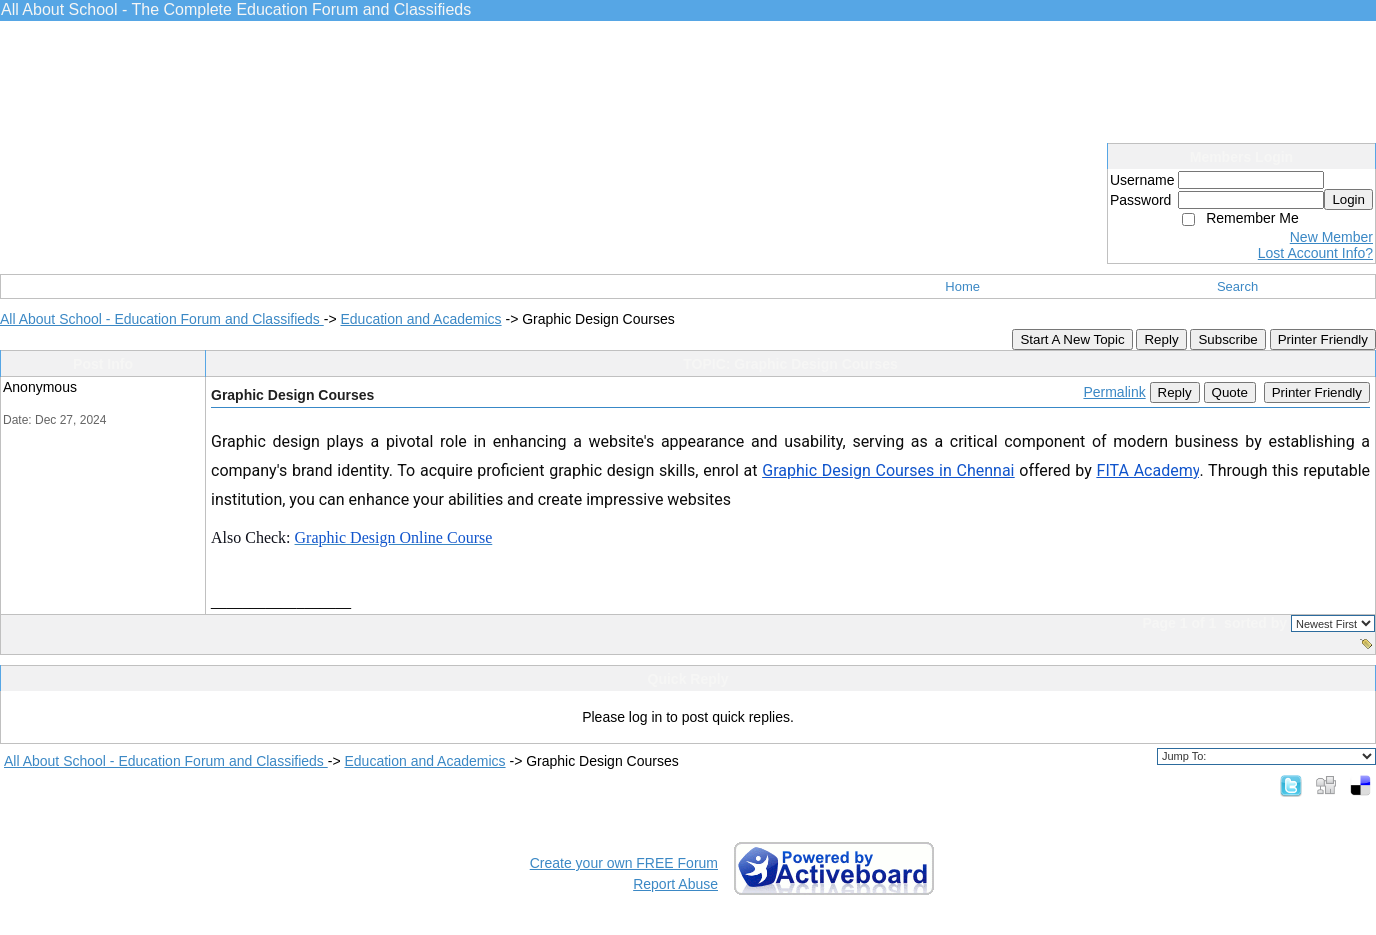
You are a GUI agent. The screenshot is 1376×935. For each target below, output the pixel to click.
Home (962, 286)
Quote (1230, 392)
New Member (1331, 237)
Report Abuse (675, 884)
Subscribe (1227, 339)
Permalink (1114, 392)
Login (1348, 199)
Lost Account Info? (1315, 253)
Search (1237, 286)
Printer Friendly (1323, 339)
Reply (1161, 339)
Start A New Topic (1072, 339)
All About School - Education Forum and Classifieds (162, 319)
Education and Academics (420, 319)
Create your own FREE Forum (624, 863)
